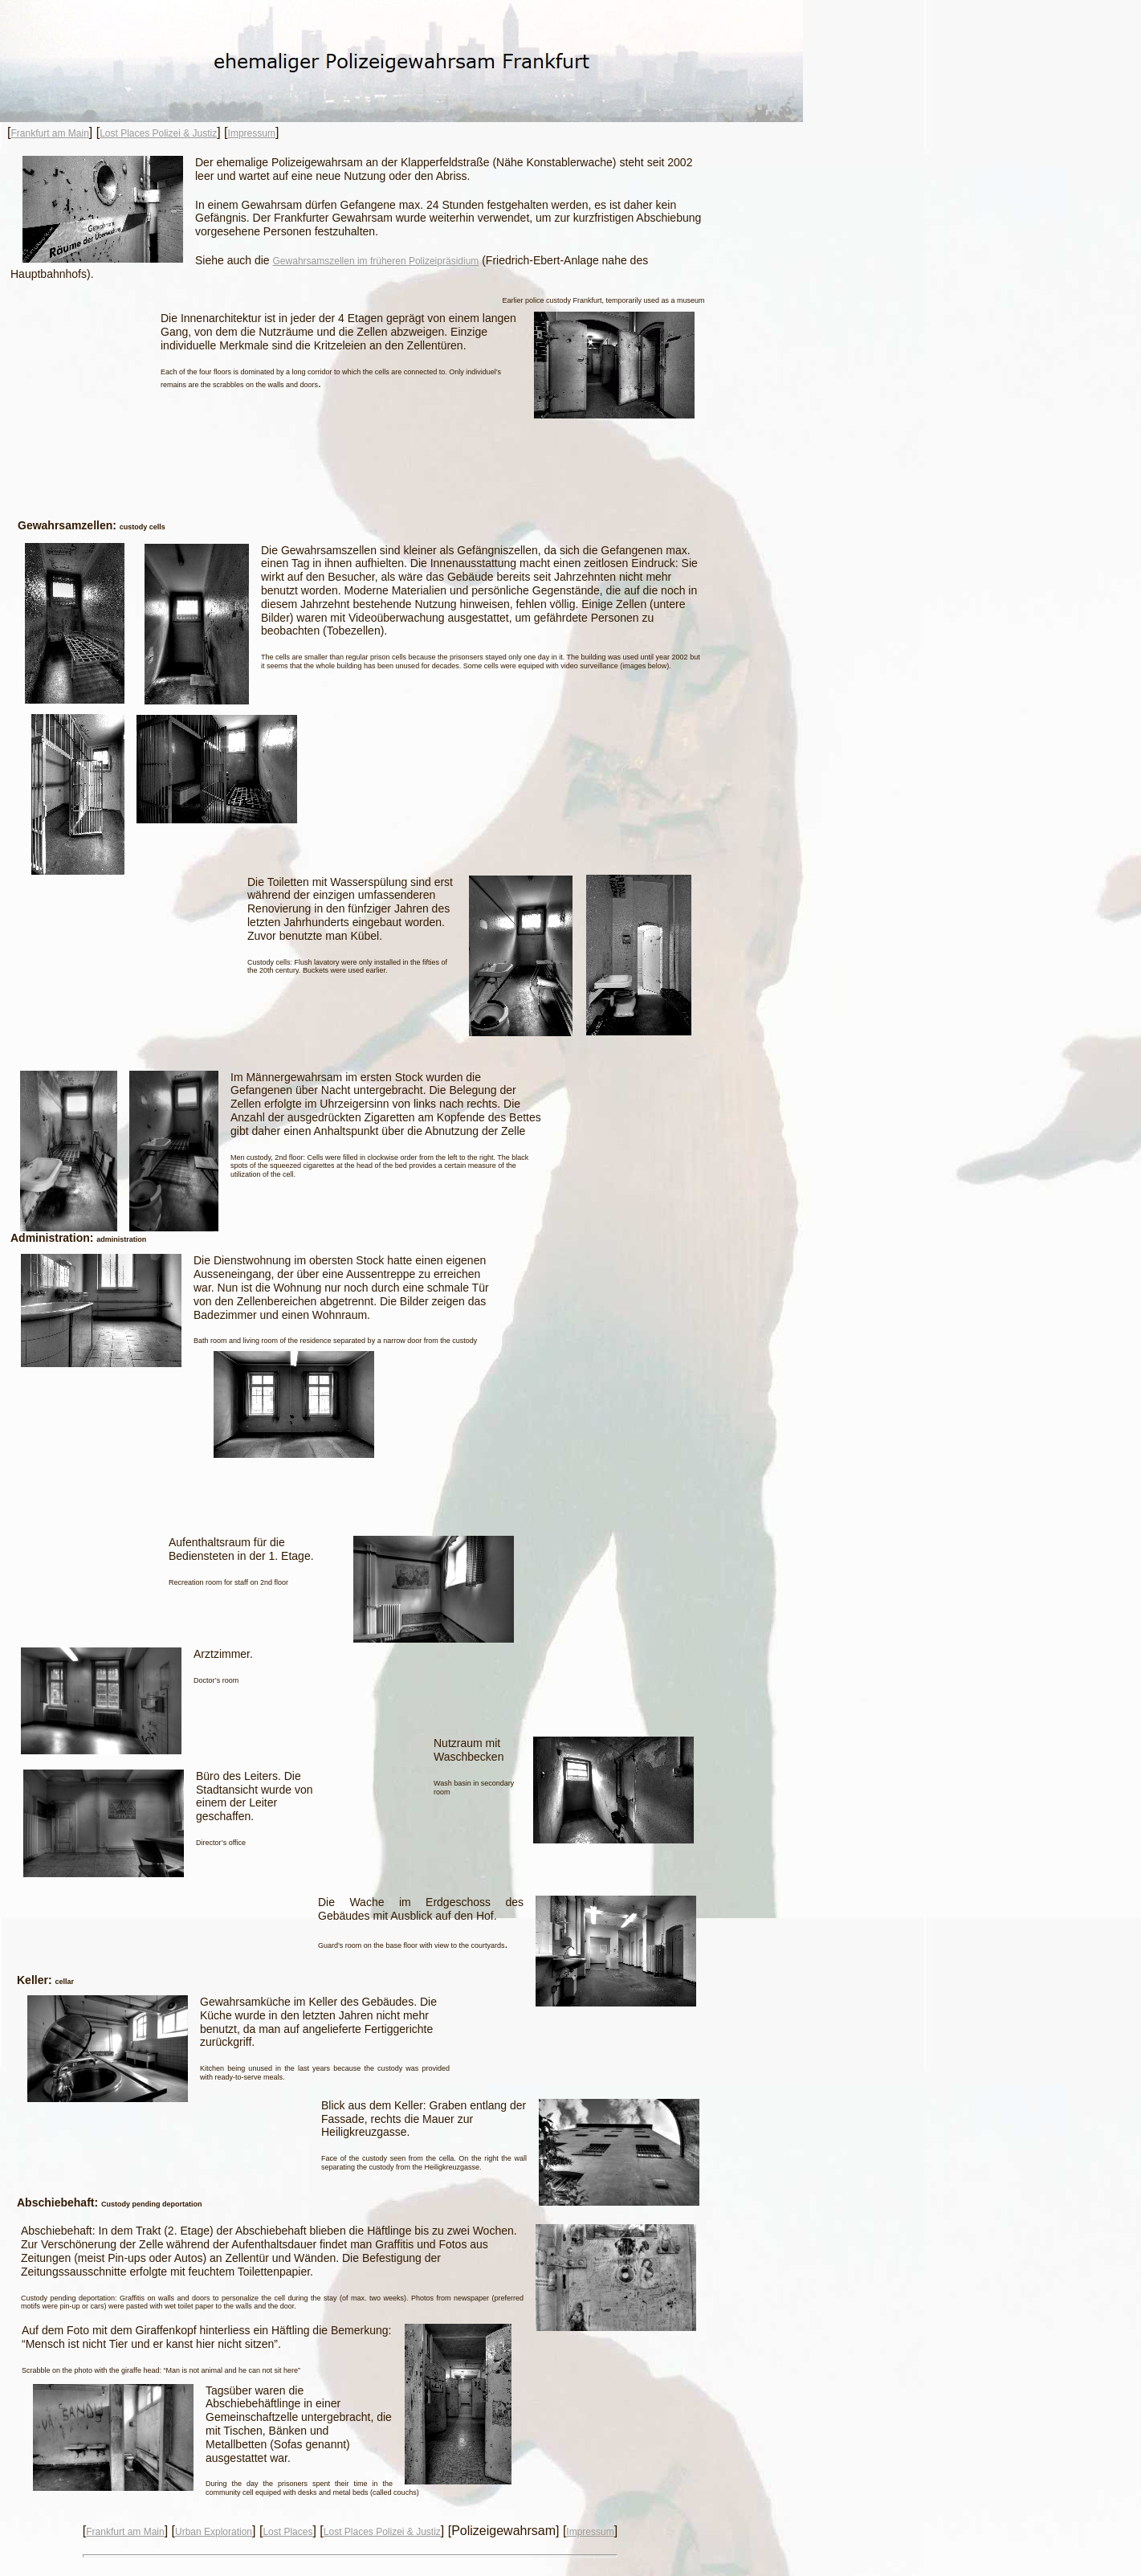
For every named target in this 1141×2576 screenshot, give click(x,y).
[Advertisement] (361, 454)
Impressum (251, 133)
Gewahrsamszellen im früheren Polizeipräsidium (376, 261)
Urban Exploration (213, 2531)
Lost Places (287, 2531)
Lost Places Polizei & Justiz (158, 133)
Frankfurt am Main (49, 133)
